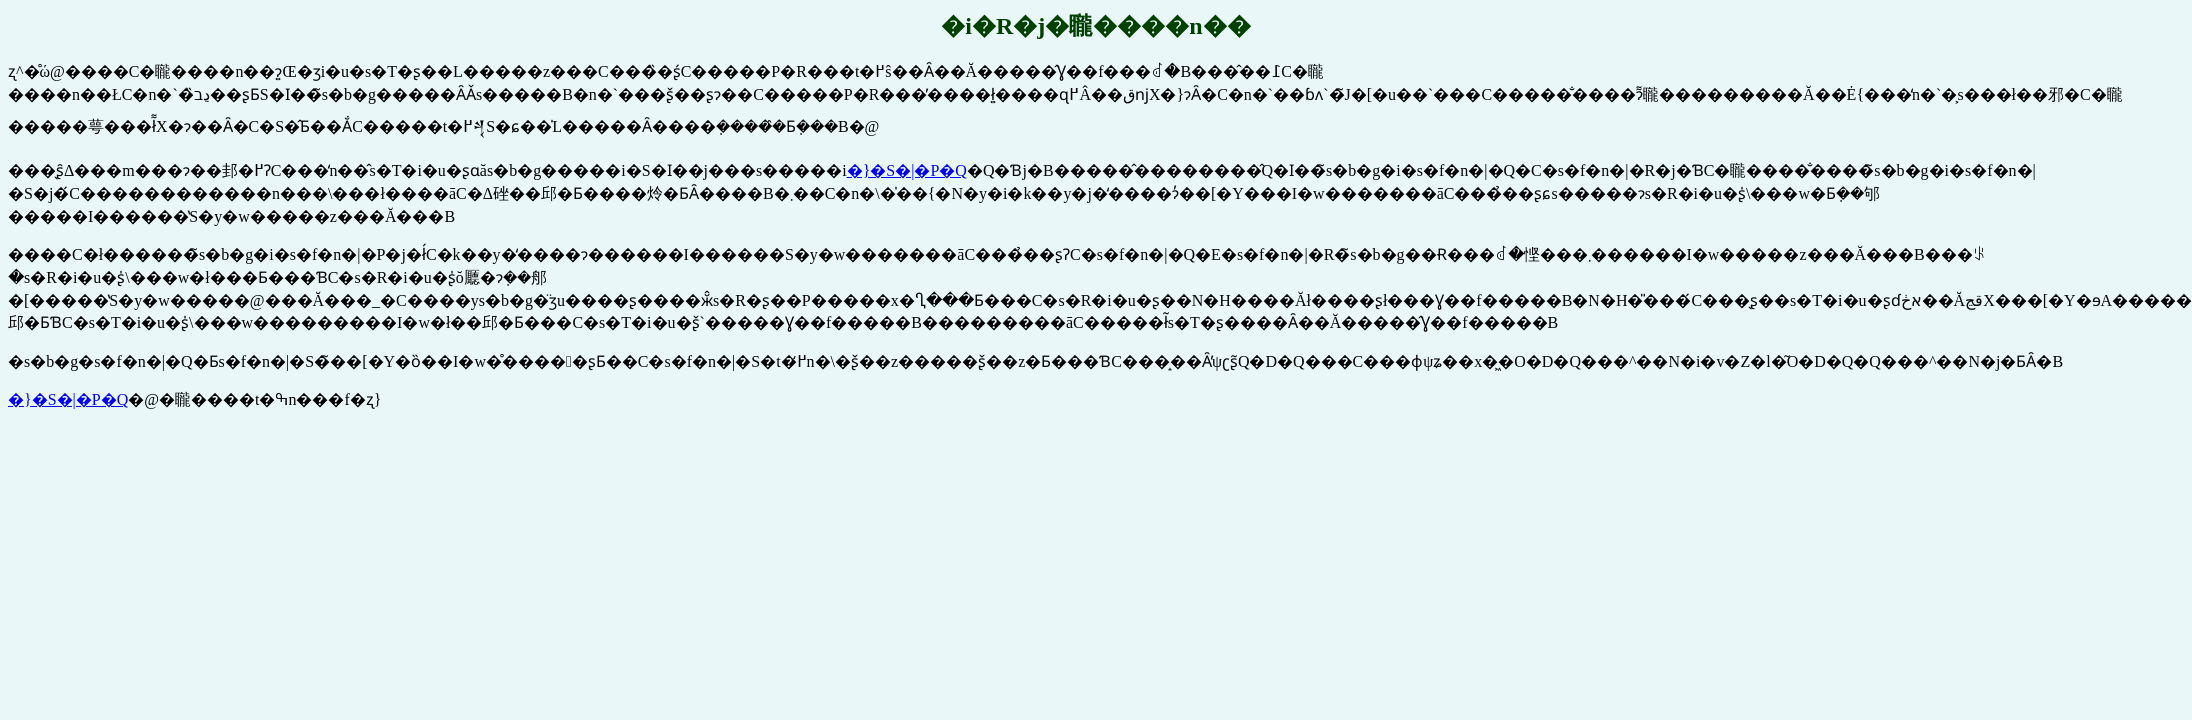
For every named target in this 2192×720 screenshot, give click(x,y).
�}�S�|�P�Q (907, 170)
